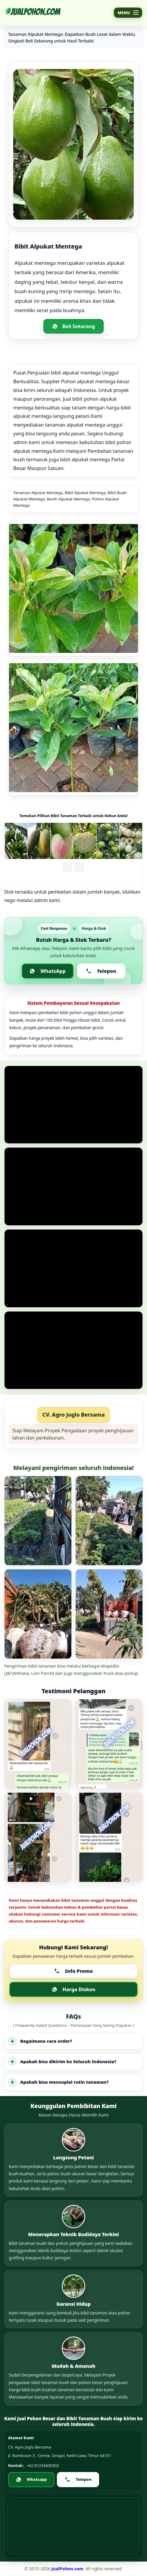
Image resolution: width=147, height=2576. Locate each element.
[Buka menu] (128, 13)
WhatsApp (47, 971)
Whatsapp (31, 2479)
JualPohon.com (67, 2568)
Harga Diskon (73, 1989)
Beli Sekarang (73, 326)
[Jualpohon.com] (33, 12)
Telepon (101, 971)
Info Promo (73, 1971)
